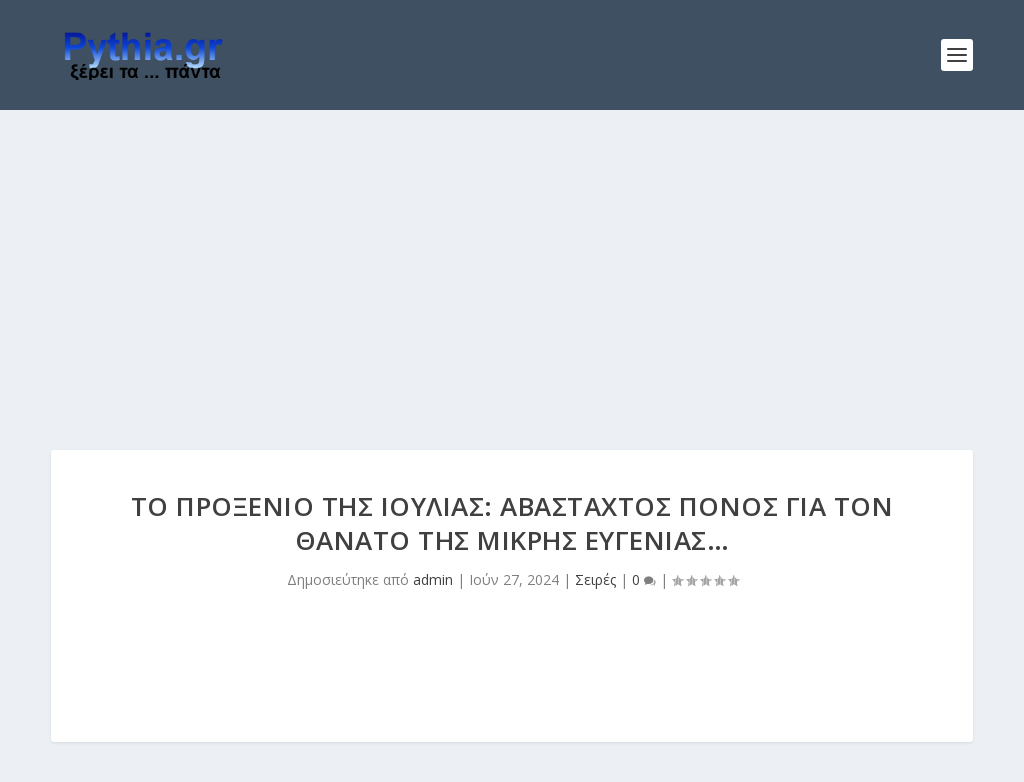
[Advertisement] (512, 260)
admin (433, 579)
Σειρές (595, 579)
